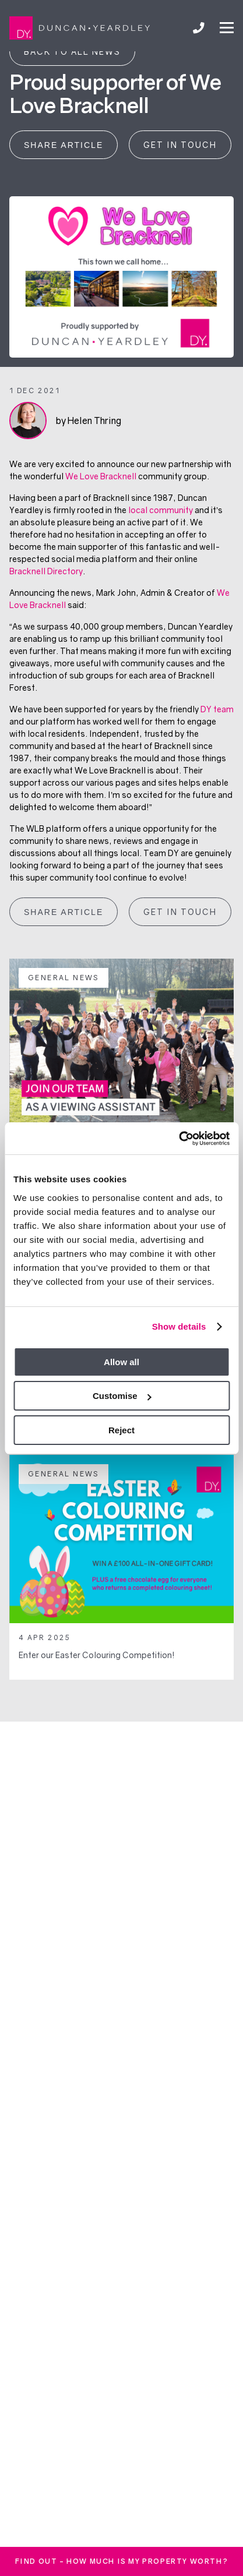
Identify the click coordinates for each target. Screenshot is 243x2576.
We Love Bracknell (100, 476)
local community (160, 510)
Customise (122, 1396)
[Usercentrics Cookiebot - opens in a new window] (179, 1138)
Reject (121, 1430)
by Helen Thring (88, 420)
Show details (179, 1326)
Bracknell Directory (46, 571)
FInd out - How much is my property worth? (121, 2561)
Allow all (121, 1362)
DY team (217, 709)
